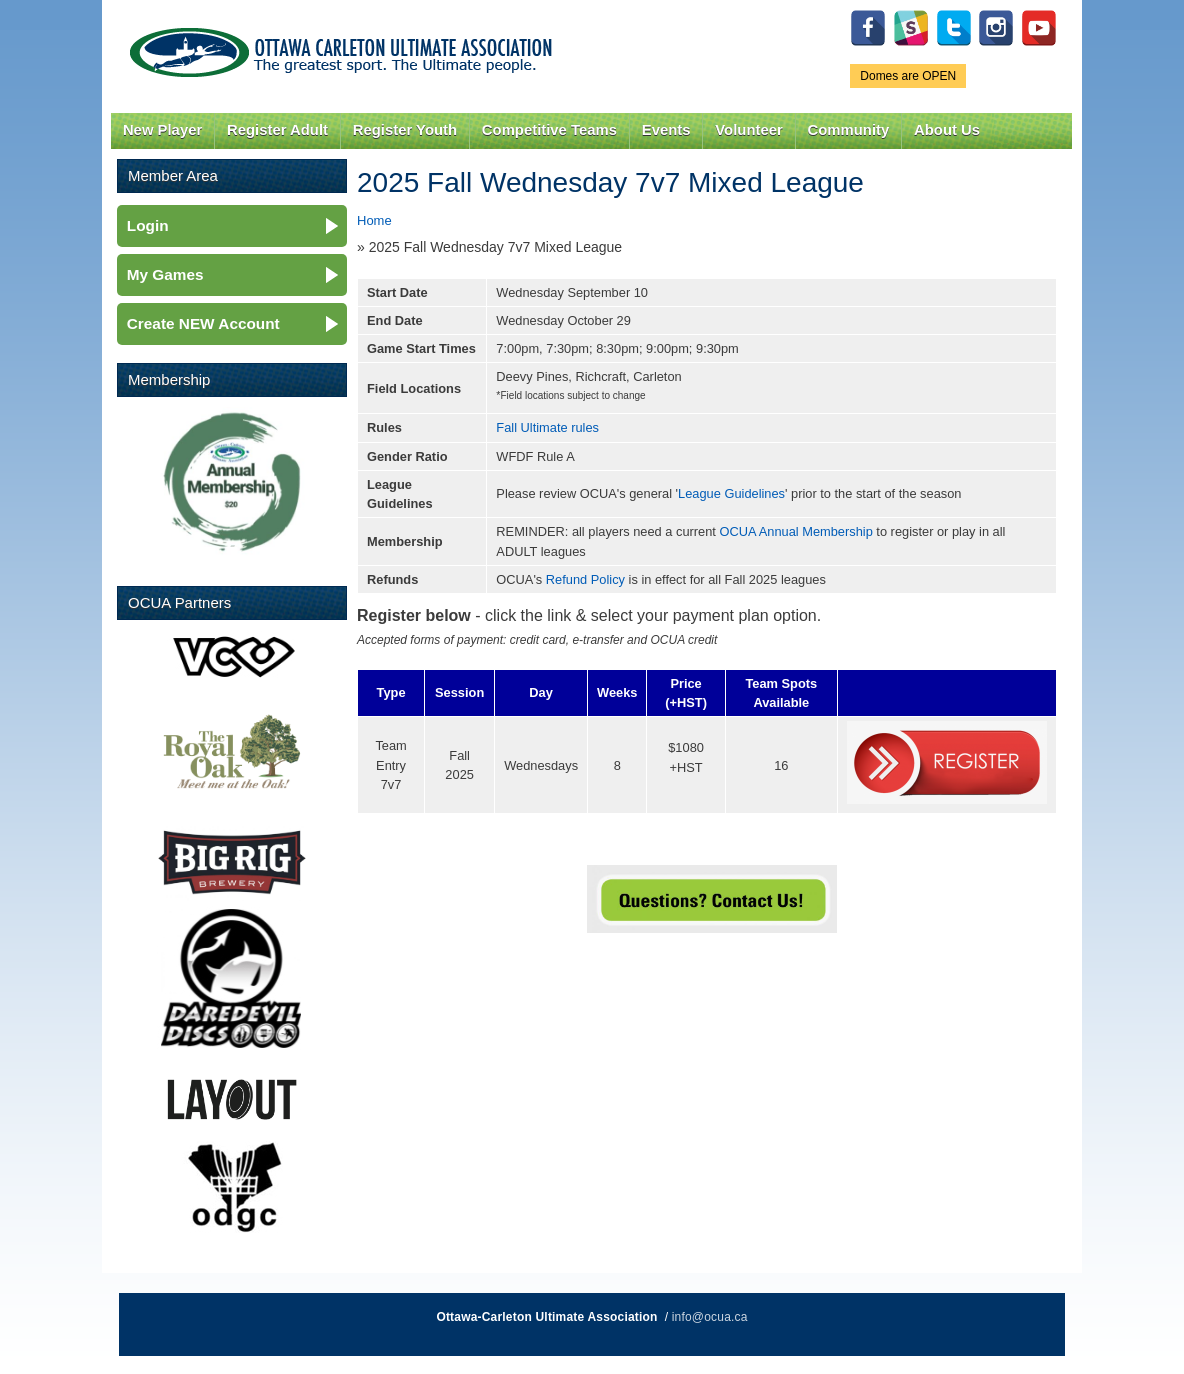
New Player (162, 130)
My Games (165, 274)
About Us (947, 130)
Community (849, 130)
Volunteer (748, 130)
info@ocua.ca (710, 1317)
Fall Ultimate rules (547, 427)
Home (374, 220)
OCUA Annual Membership (795, 531)
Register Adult (277, 130)
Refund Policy (585, 579)
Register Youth (405, 130)
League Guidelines (731, 493)
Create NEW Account (203, 323)
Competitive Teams (549, 130)
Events (666, 130)
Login (148, 225)
